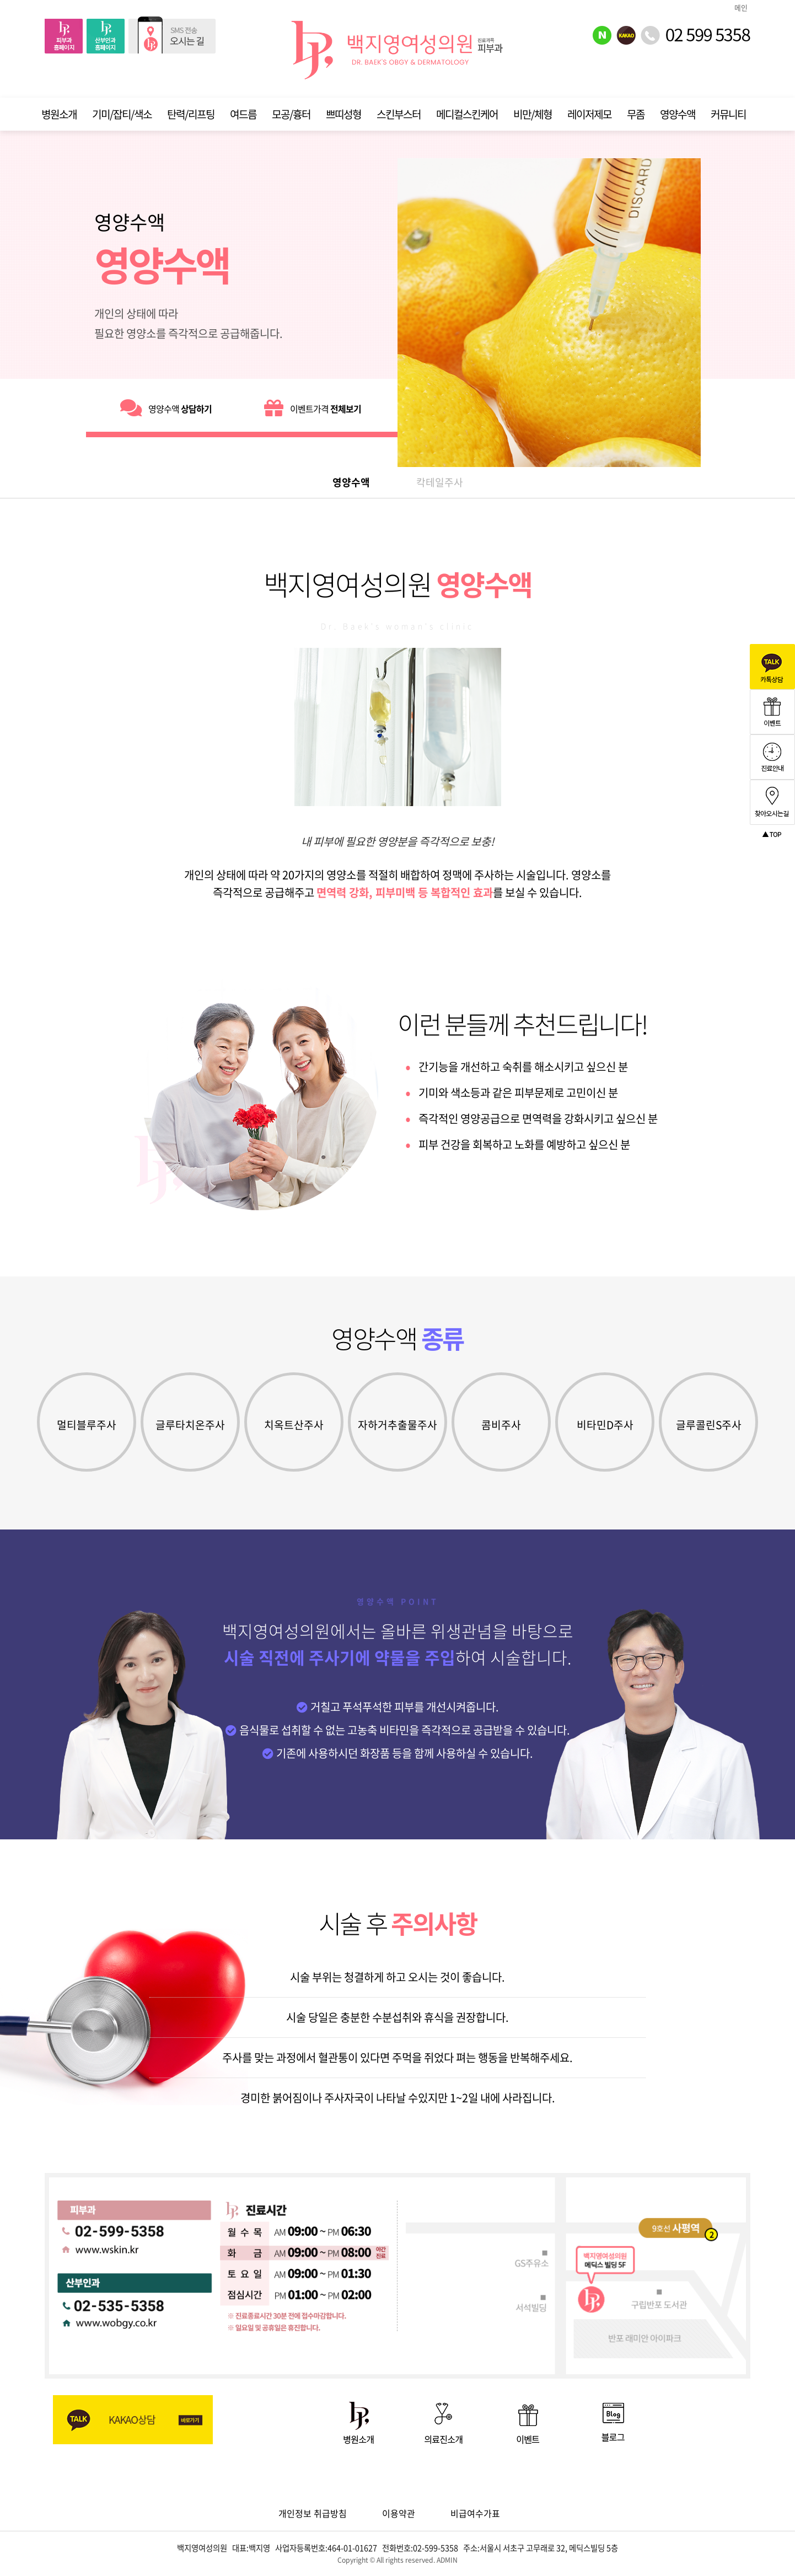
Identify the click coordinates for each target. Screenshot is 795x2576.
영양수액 (677, 114)
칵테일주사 (439, 482)
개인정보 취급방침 (312, 2513)
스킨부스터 (399, 114)
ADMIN (447, 2560)
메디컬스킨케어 (467, 114)
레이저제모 (589, 114)
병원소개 (59, 114)
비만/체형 (532, 114)
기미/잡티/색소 (122, 114)
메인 (741, 7)
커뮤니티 (728, 114)
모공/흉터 (291, 114)
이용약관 (398, 2513)
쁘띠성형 (343, 114)
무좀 (635, 114)
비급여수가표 (475, 2513)
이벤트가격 (312, 407)
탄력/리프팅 (190, 114)
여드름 (243, 114)
